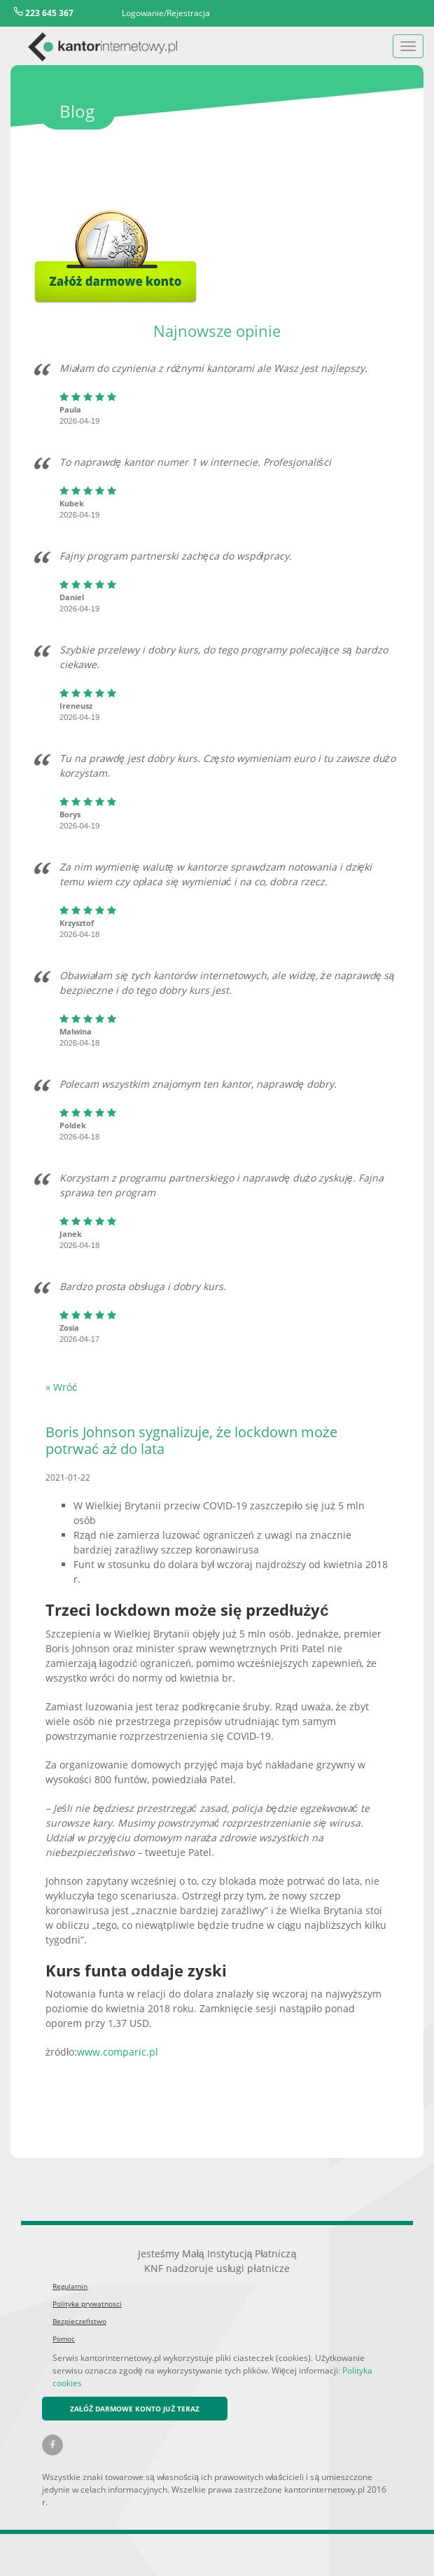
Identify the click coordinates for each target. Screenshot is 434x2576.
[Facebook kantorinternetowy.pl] (52, 2445)
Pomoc (63, 2338)
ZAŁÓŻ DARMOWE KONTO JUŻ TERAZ (135, 2409)
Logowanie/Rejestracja (166, 13)
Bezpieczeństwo (79, 2321)
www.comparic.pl (117, 2051)
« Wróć (61, 1387)
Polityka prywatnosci (87, 2303)
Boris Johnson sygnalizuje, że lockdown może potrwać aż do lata (191, 1440)
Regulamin (70, 2286)
